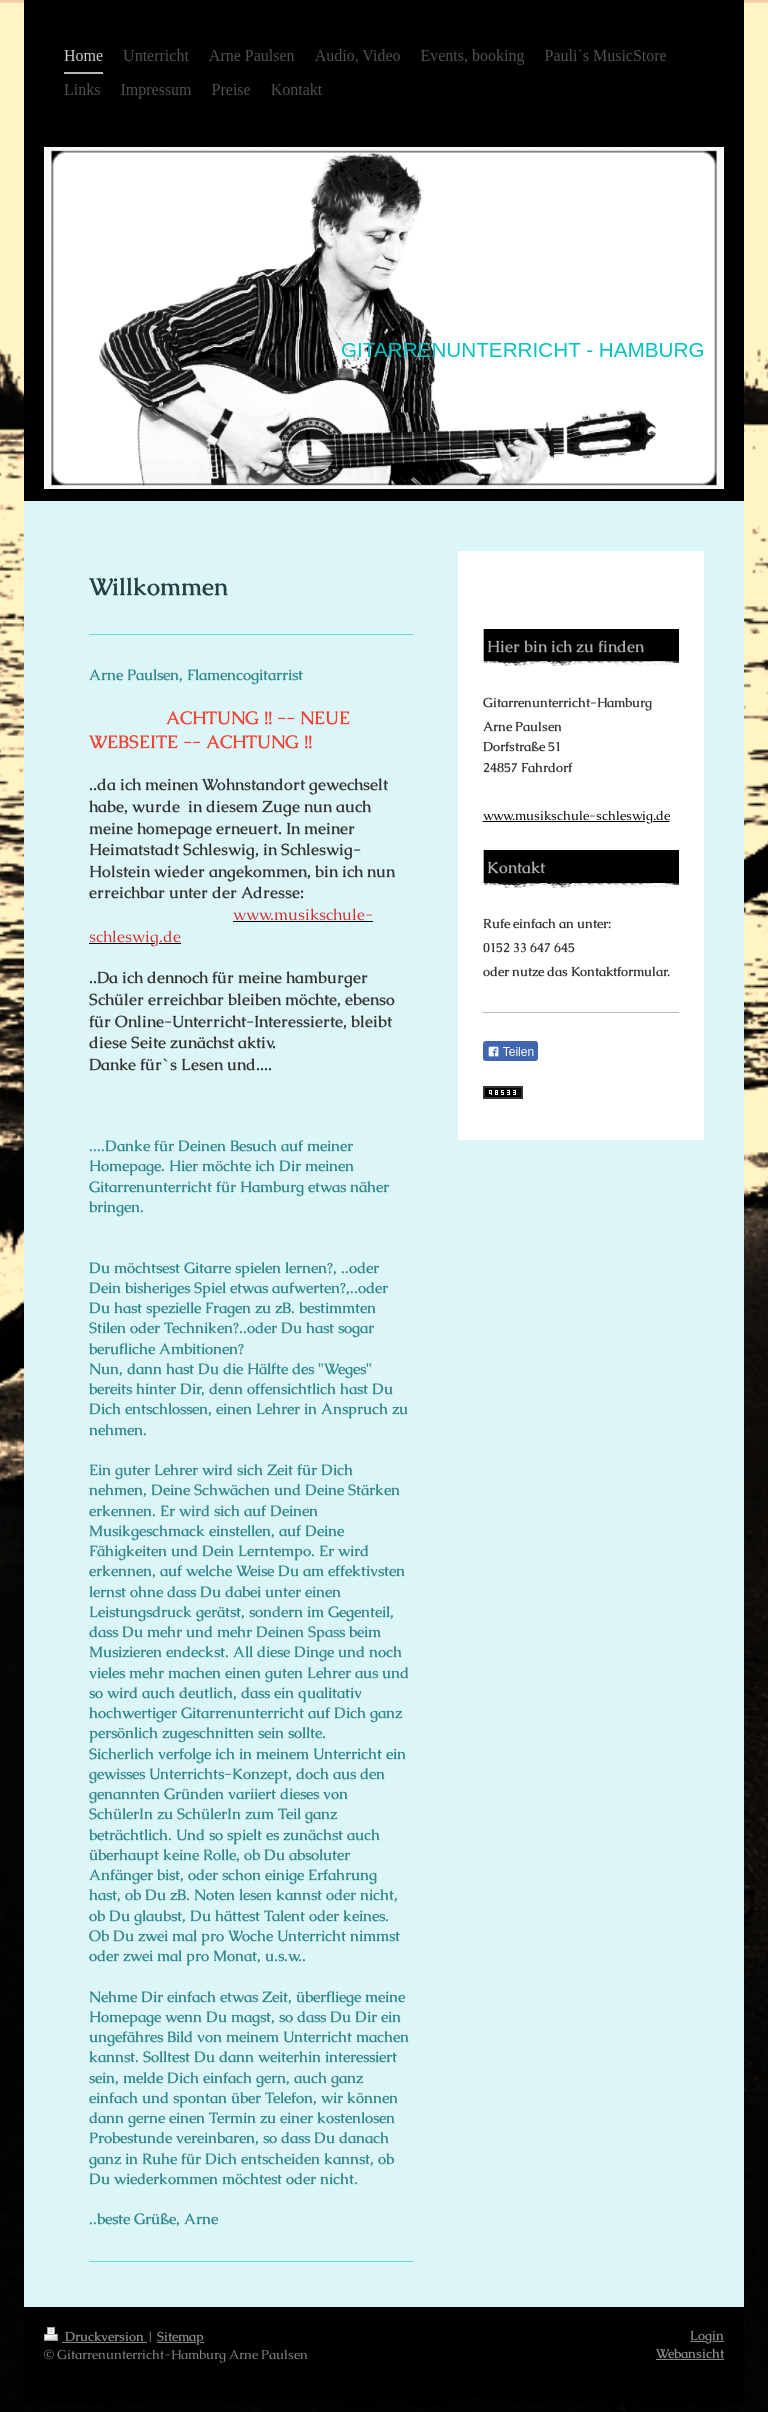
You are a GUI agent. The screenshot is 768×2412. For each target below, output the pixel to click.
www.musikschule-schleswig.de (576, 815)
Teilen (510, 1052)
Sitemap (180, 2336)
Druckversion (95, 2336)
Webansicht (690, 2353)
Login (707, 2335)
